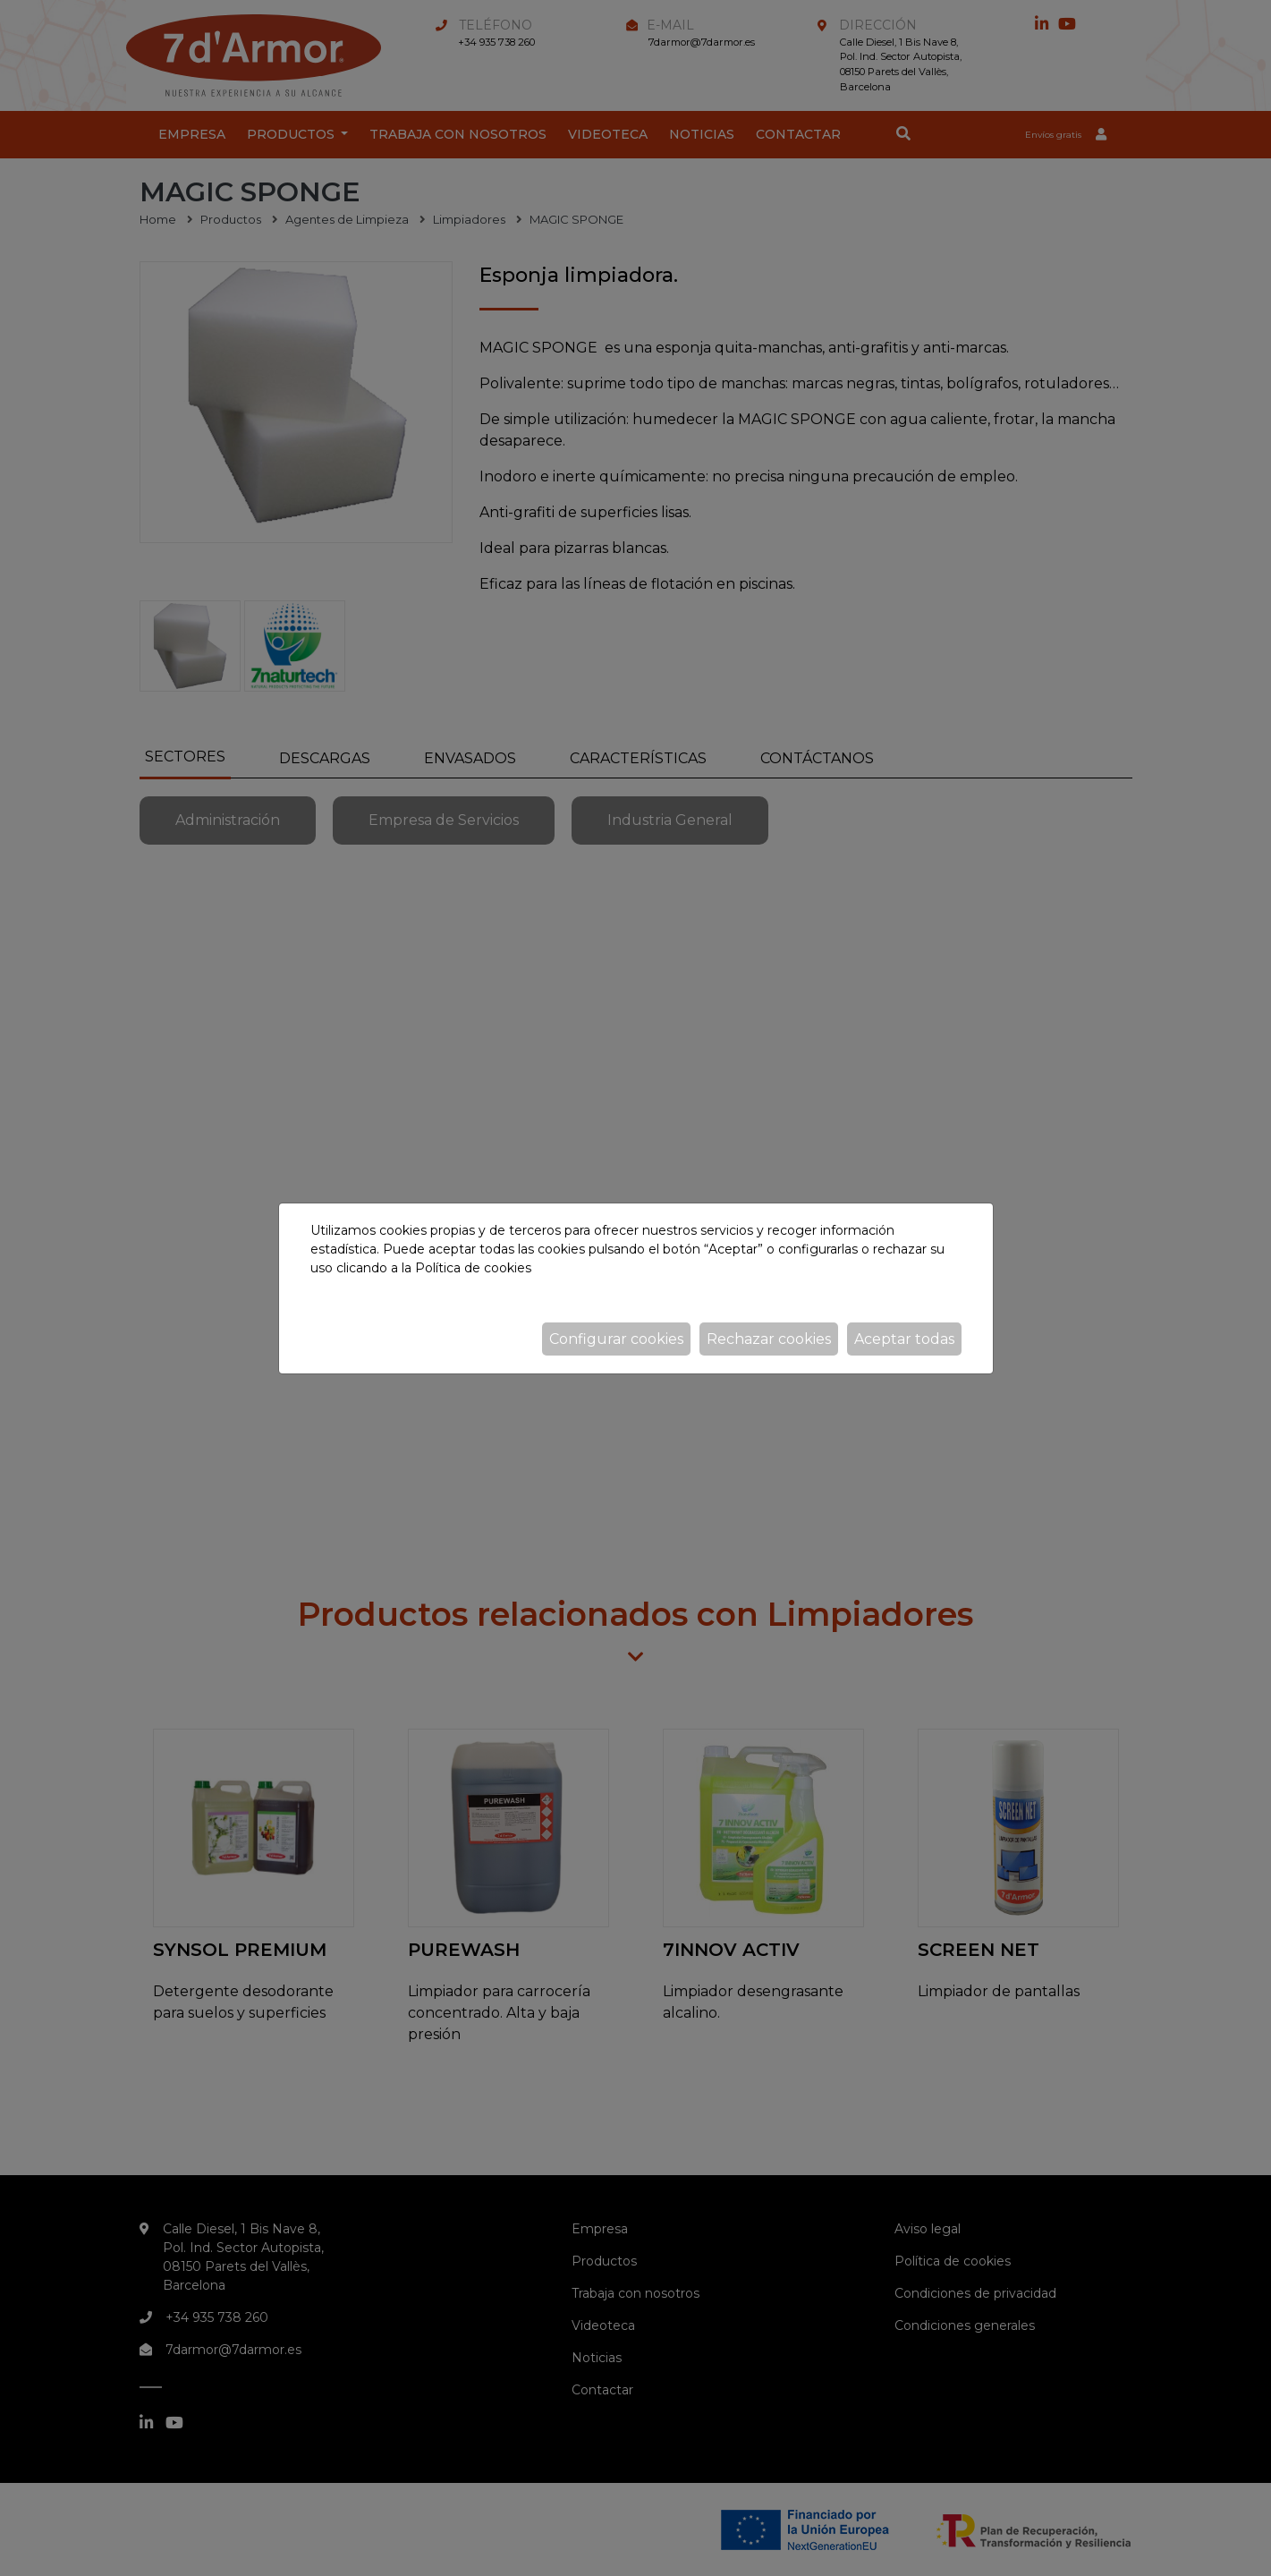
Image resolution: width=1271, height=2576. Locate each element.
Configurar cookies (616, 1339)
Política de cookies (473, 1268)
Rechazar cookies (769, 1339)
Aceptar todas (904, 1339)
